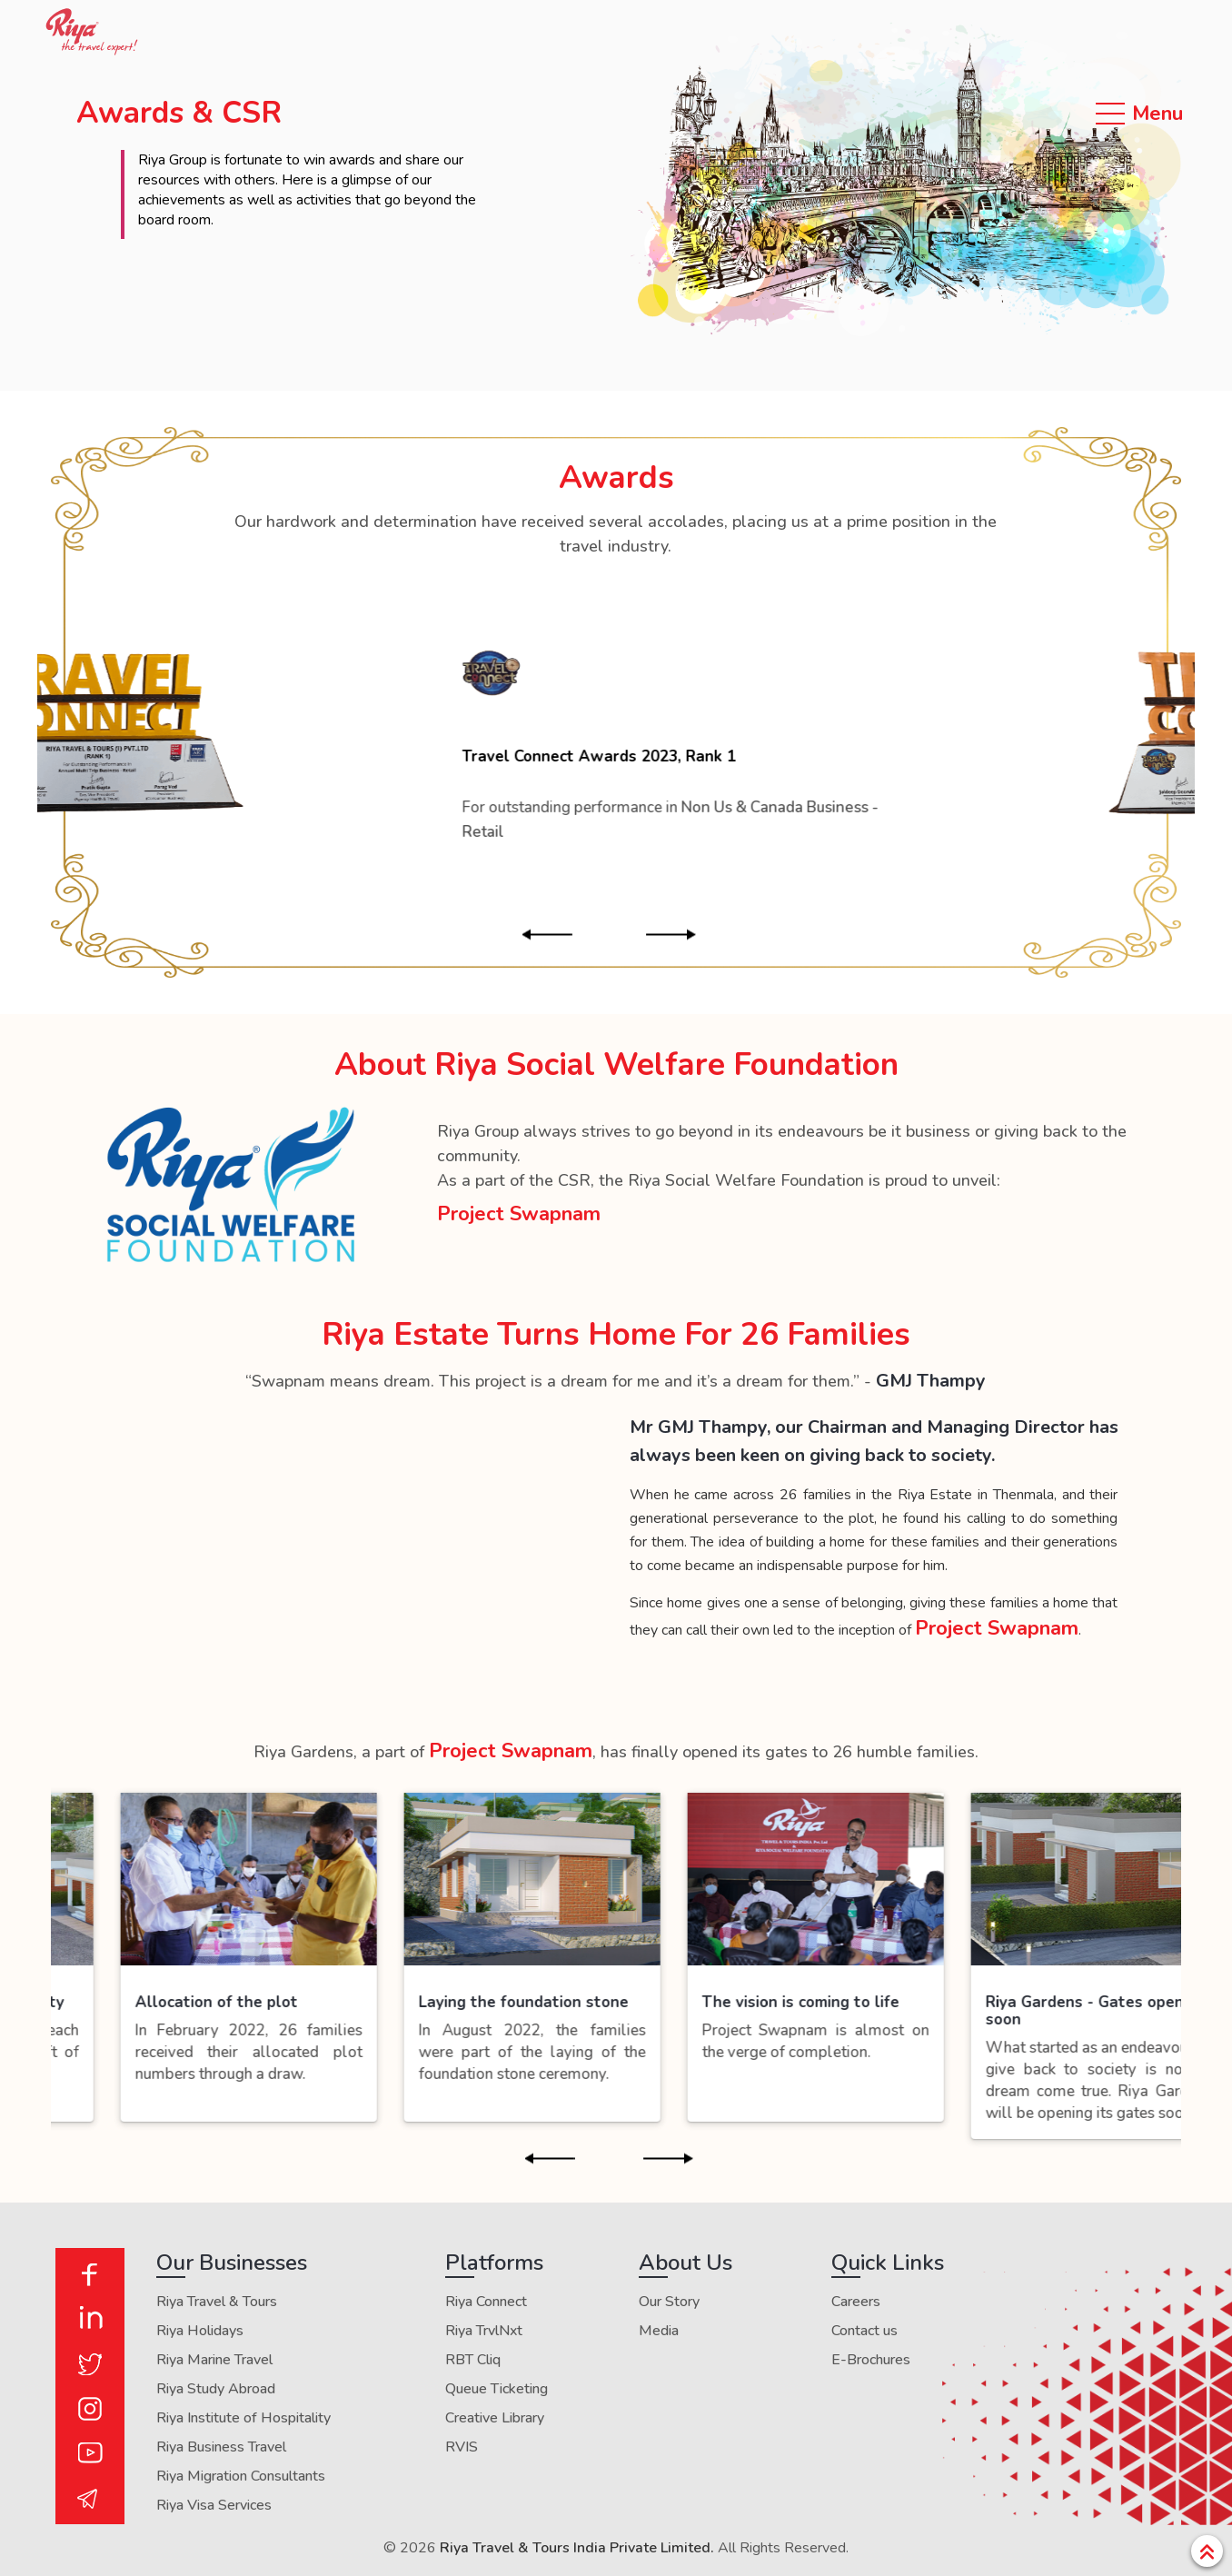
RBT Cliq (473, 2360)
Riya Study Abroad (215, 2389)
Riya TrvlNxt (483, 2331)
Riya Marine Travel (214, 2360)
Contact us (864, 2331)
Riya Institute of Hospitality (243, 2418)
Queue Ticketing (496, 2389)
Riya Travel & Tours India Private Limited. (577, 2548)
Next (686, 934)
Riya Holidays (199, 2331)
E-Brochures (870, 2360)
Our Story (669, 2302)
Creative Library (494, 2418)
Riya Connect (486, 2302)
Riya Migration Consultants (240, 2476)
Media (659, 2331)
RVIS (461, 2447)
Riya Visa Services (214, 2505)
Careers (855, 2302)
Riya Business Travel (221, 2447)
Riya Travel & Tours (216, 2302)
